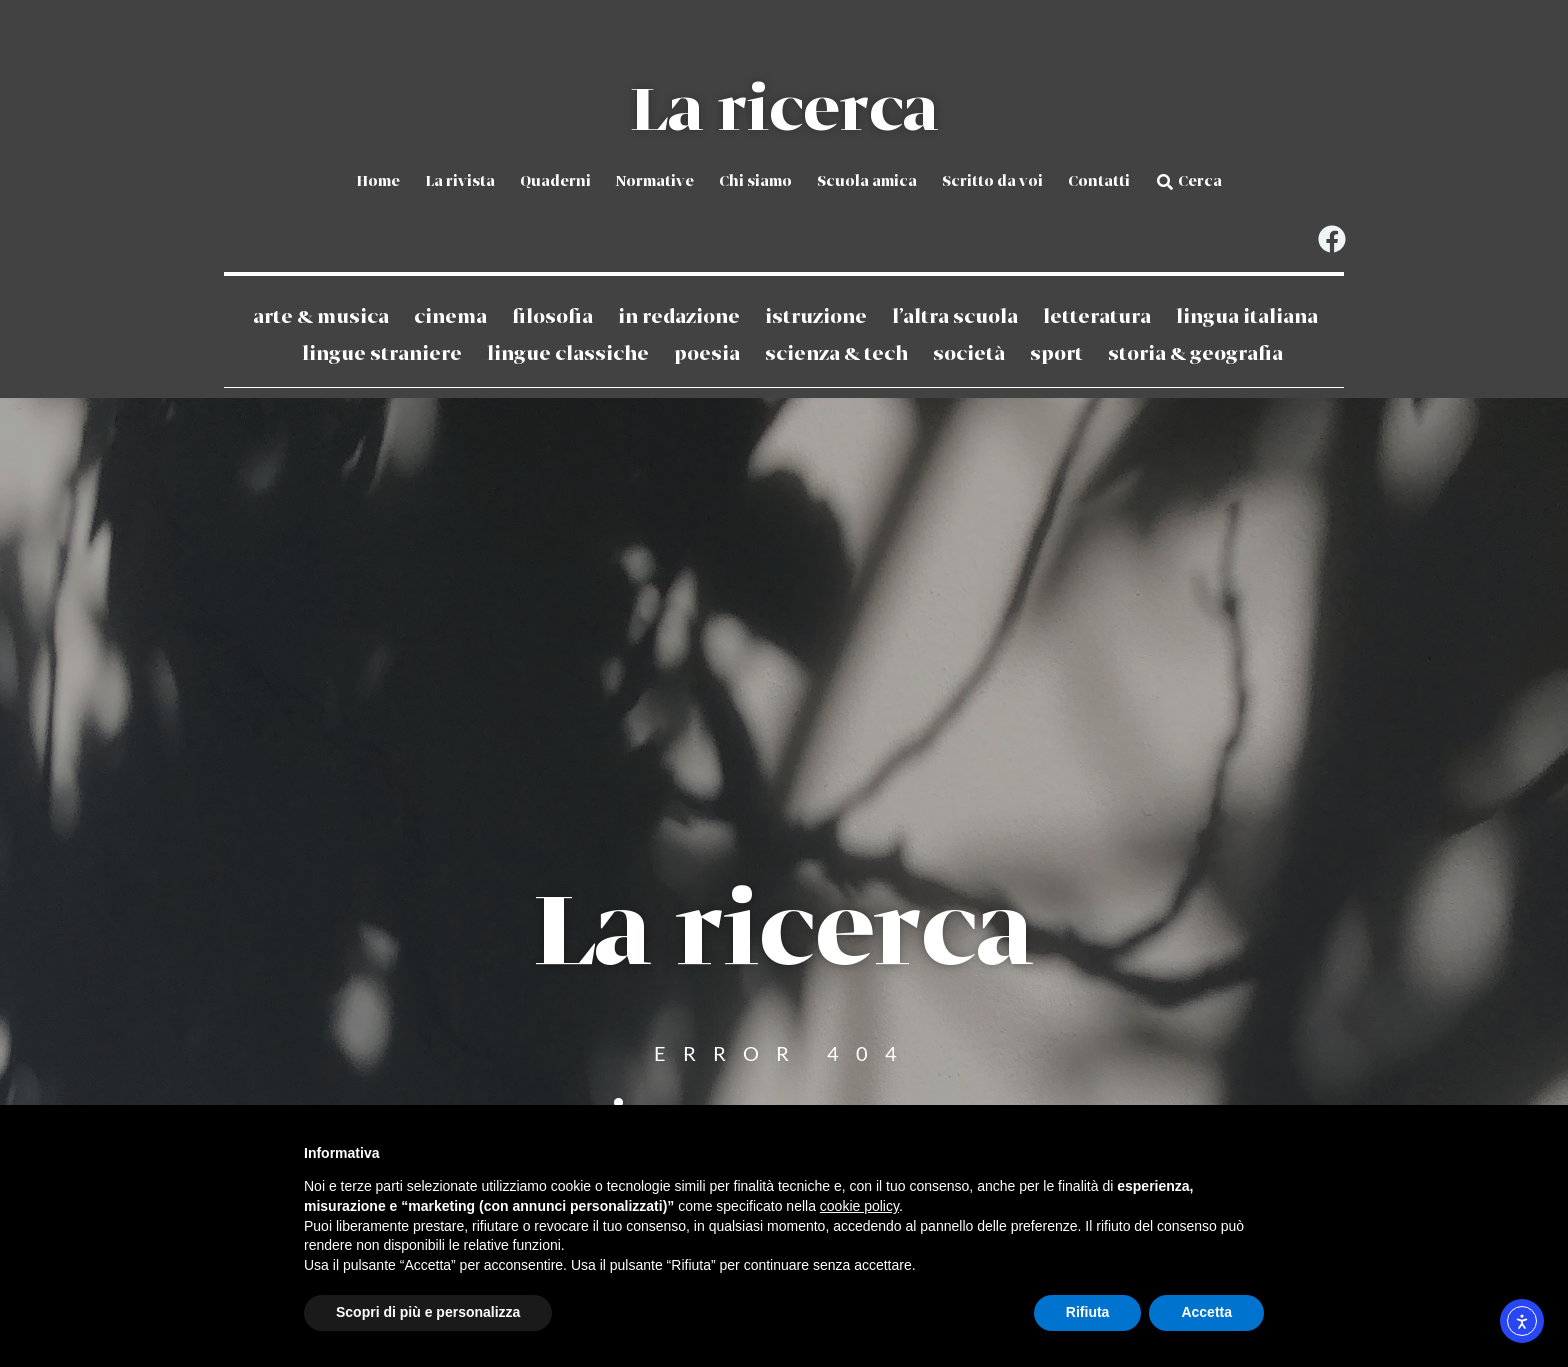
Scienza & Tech (836, 353)
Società (969, 353)
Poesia (707, 353)
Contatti (1099, 182)
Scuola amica (867, 182)
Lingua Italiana (1247, 316)
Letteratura (1097, 316)
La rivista (460, 182)
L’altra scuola (955, 316)
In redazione (679, 316)
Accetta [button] (1206, 1312)
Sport (1056, 353)
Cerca (1200, 182)
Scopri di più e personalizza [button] (428, 1312)
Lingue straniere (382, 353)
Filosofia (552, 316)
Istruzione (816, 316)
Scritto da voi (992, 182)
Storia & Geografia (1195, 353)
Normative (655, 182)
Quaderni (555, 182)
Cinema (450, 316)
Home (378, 182)
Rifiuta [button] (1088, 1312)
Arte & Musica (321, 316)
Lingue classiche (568, 353)
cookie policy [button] (859, 1206)
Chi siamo (755, 182)
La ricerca (784, 112)
